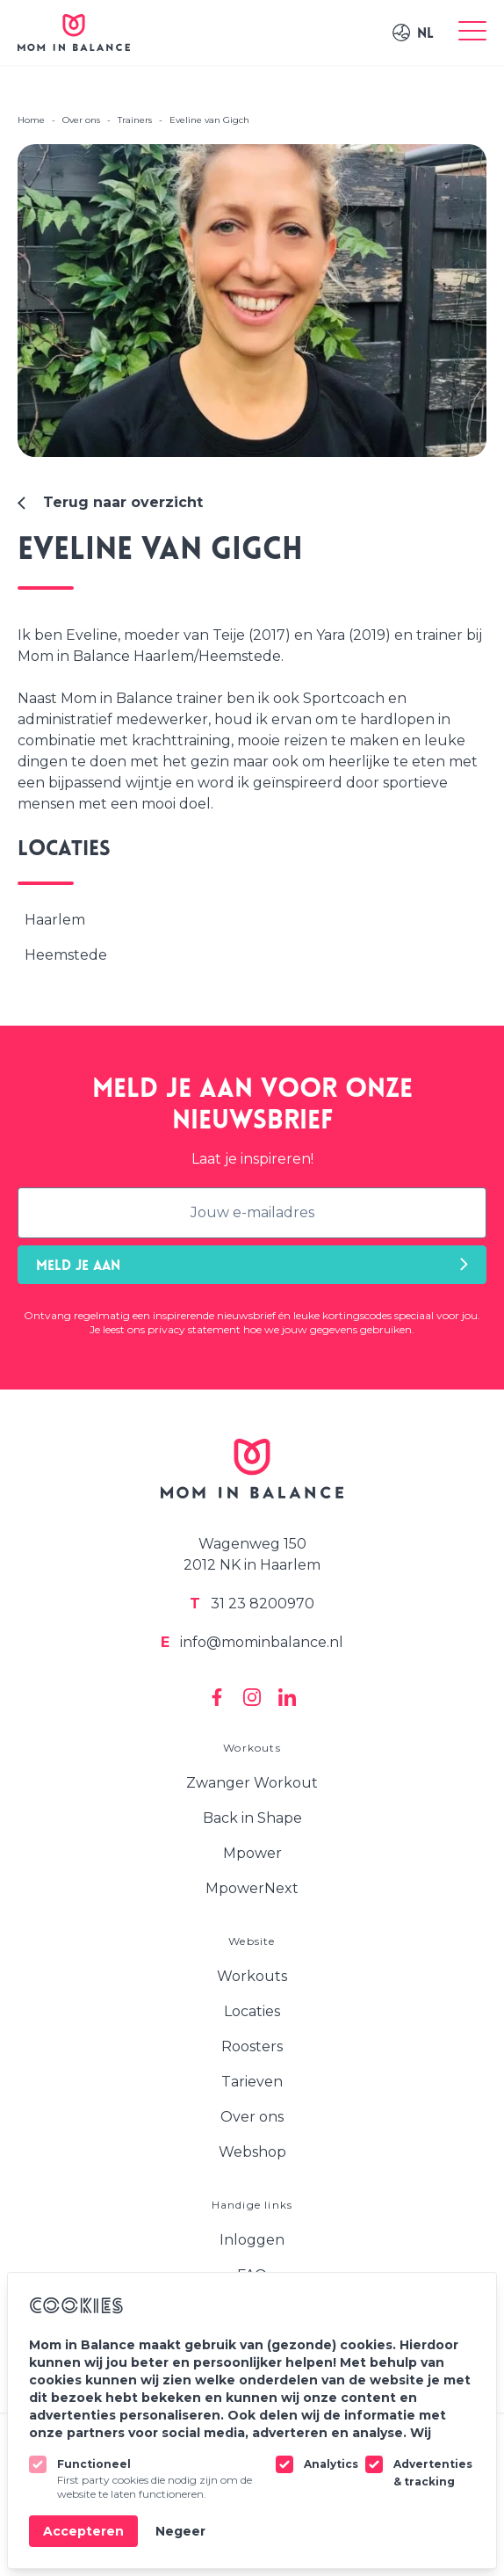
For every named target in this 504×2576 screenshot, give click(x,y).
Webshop (252, 2152)
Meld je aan (252, 1265)
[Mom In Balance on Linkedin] (287, 1697)
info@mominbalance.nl (252, 1642)
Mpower (252, 1853)
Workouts (252, 1976)
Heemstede (66, 955)
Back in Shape (252, 1818)
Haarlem (55, 919)
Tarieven (252, 2081)
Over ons (252, 2116)
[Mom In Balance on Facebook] (217, 1697)
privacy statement (194, 1329)
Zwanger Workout (252, 1782)
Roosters (252, 2046)
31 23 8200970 (252, 1603)
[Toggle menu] (472, 32)
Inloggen (252, 2239)
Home (31, 120)
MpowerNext (252, 1888)
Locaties (252, 2011)
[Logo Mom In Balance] (74, 32)
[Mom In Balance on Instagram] (252, 1697)
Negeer (180, 2531)
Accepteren (83, 2531)
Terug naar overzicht (110, 502)
